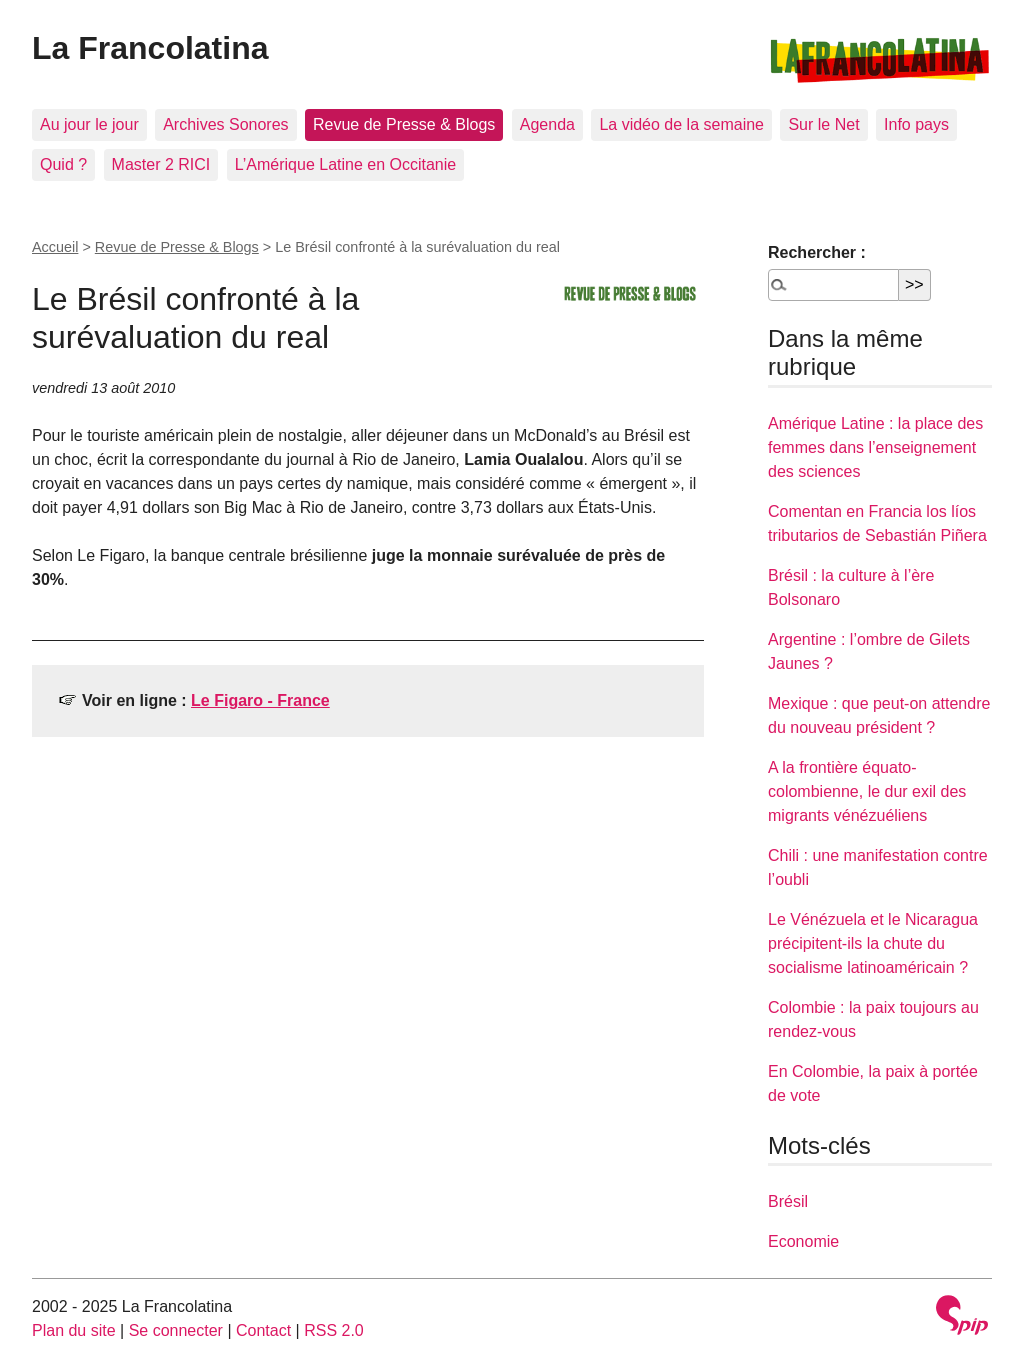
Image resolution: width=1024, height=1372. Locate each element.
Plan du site (74, 1330)
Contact (263, 1330)
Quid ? (63, 164)
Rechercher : (817, 252)
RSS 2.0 (334, 1330)
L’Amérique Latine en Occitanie (345, 164)
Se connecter (176, 1330)
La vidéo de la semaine (681, 124)
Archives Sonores (225, 124)
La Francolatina (150, 48)
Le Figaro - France (260, 700)
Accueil (55, 247)
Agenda (547, 124)
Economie (803, 1241)
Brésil (788, 1201)
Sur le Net (823, 124)
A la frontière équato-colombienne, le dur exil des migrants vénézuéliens (867, 791)
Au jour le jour (89, 124)
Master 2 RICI (161, 164)
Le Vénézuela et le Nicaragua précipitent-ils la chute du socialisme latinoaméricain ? (873, 943)
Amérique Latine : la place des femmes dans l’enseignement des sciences (875, 447)
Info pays (916, 124)
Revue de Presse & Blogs (404, 124)
